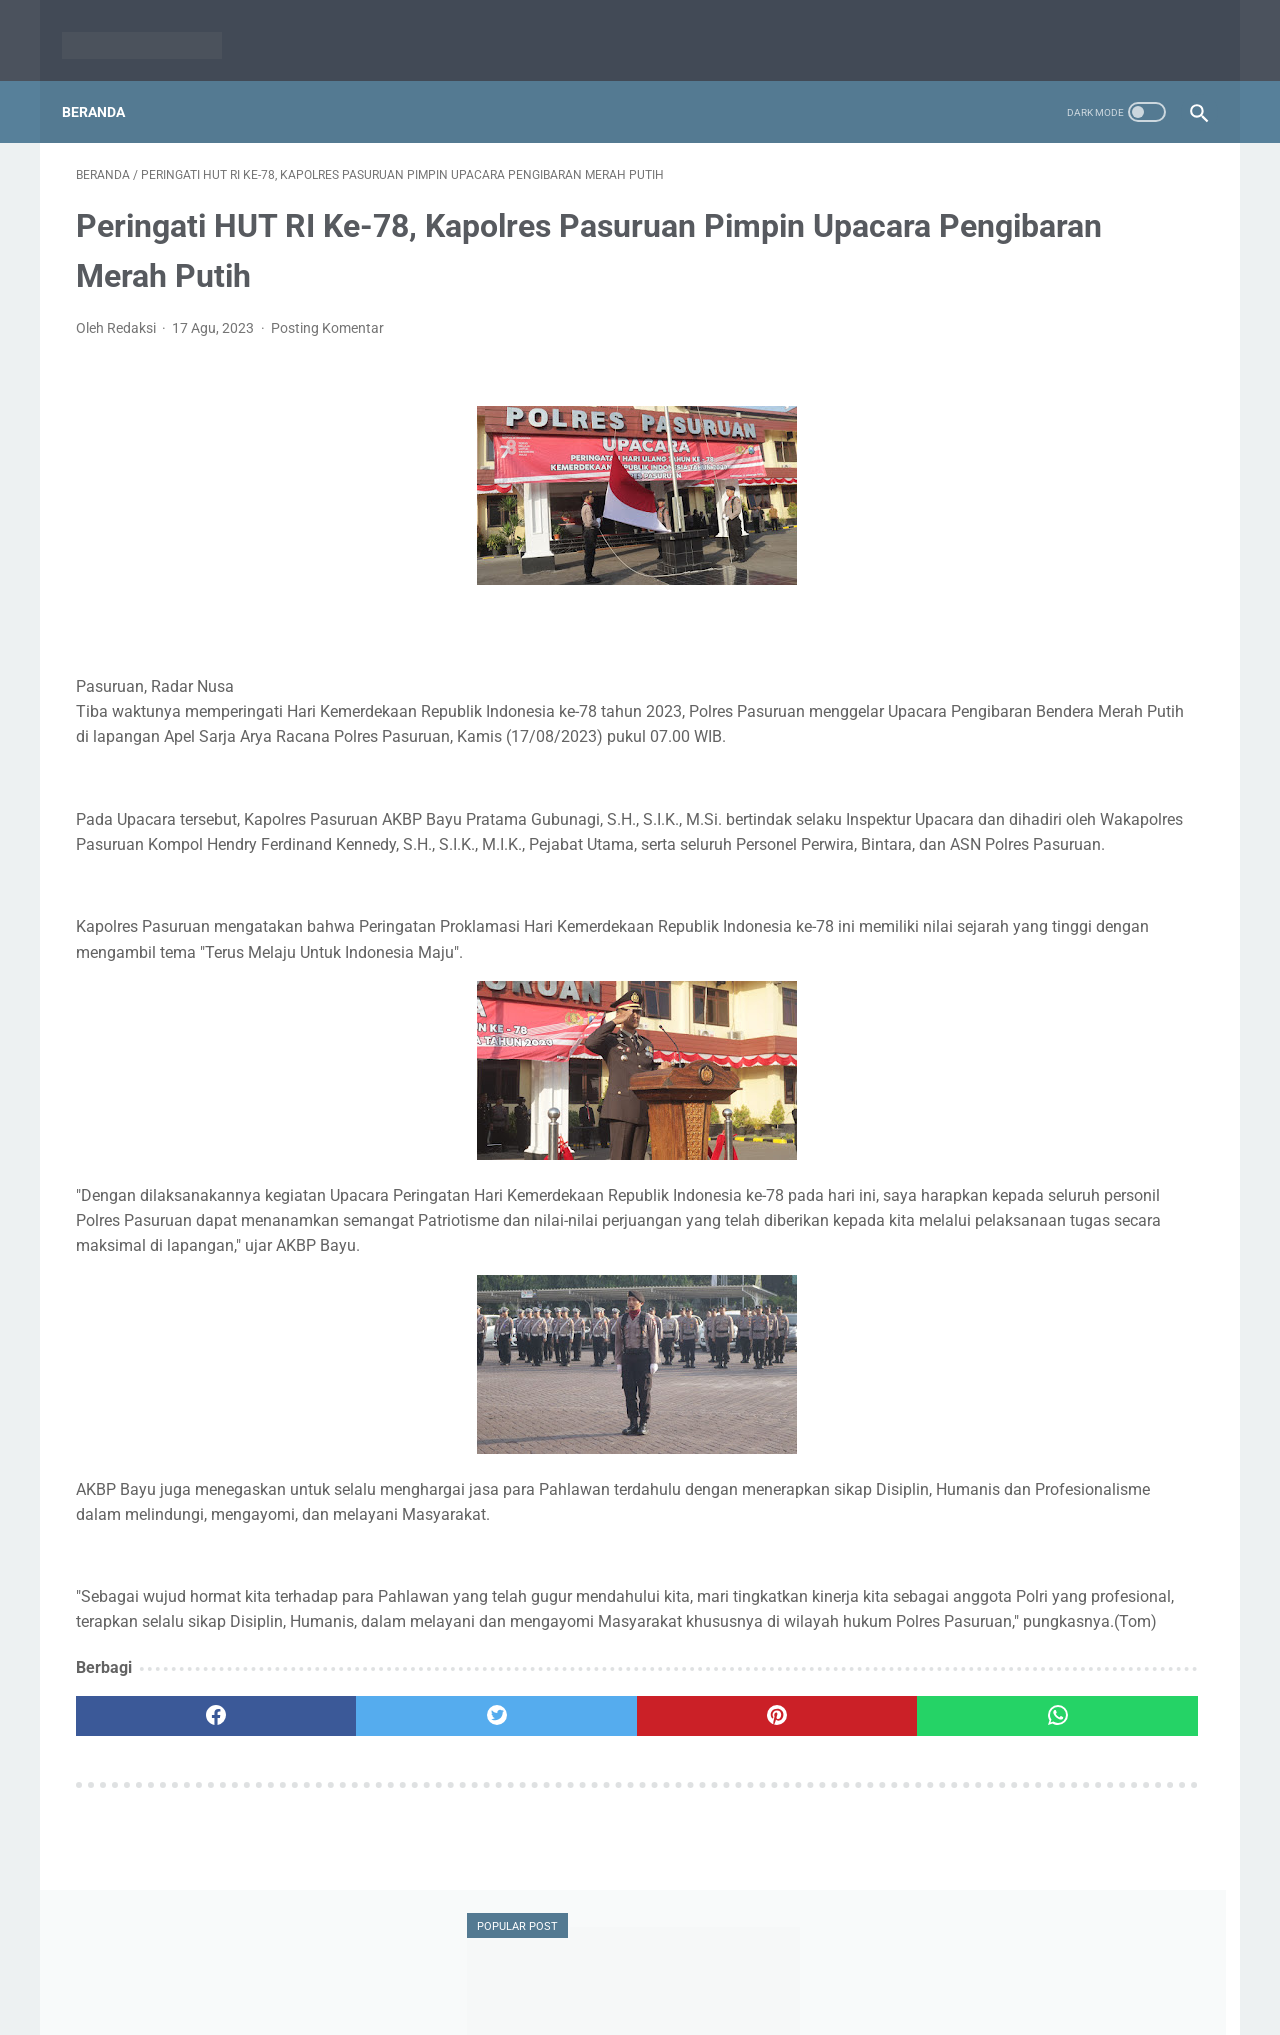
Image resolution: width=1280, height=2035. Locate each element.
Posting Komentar (327, 309)
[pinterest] (548, 1797)
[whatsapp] (737, 1797)
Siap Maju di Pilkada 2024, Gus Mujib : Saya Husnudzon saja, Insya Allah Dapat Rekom (1052, 500)
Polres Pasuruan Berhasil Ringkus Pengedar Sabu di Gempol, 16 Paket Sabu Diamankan (1049, 899)
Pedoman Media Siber (674, 1972)
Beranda (107, 79)
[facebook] (170, 1797)
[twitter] (359, 1797)
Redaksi (562, 1972)
